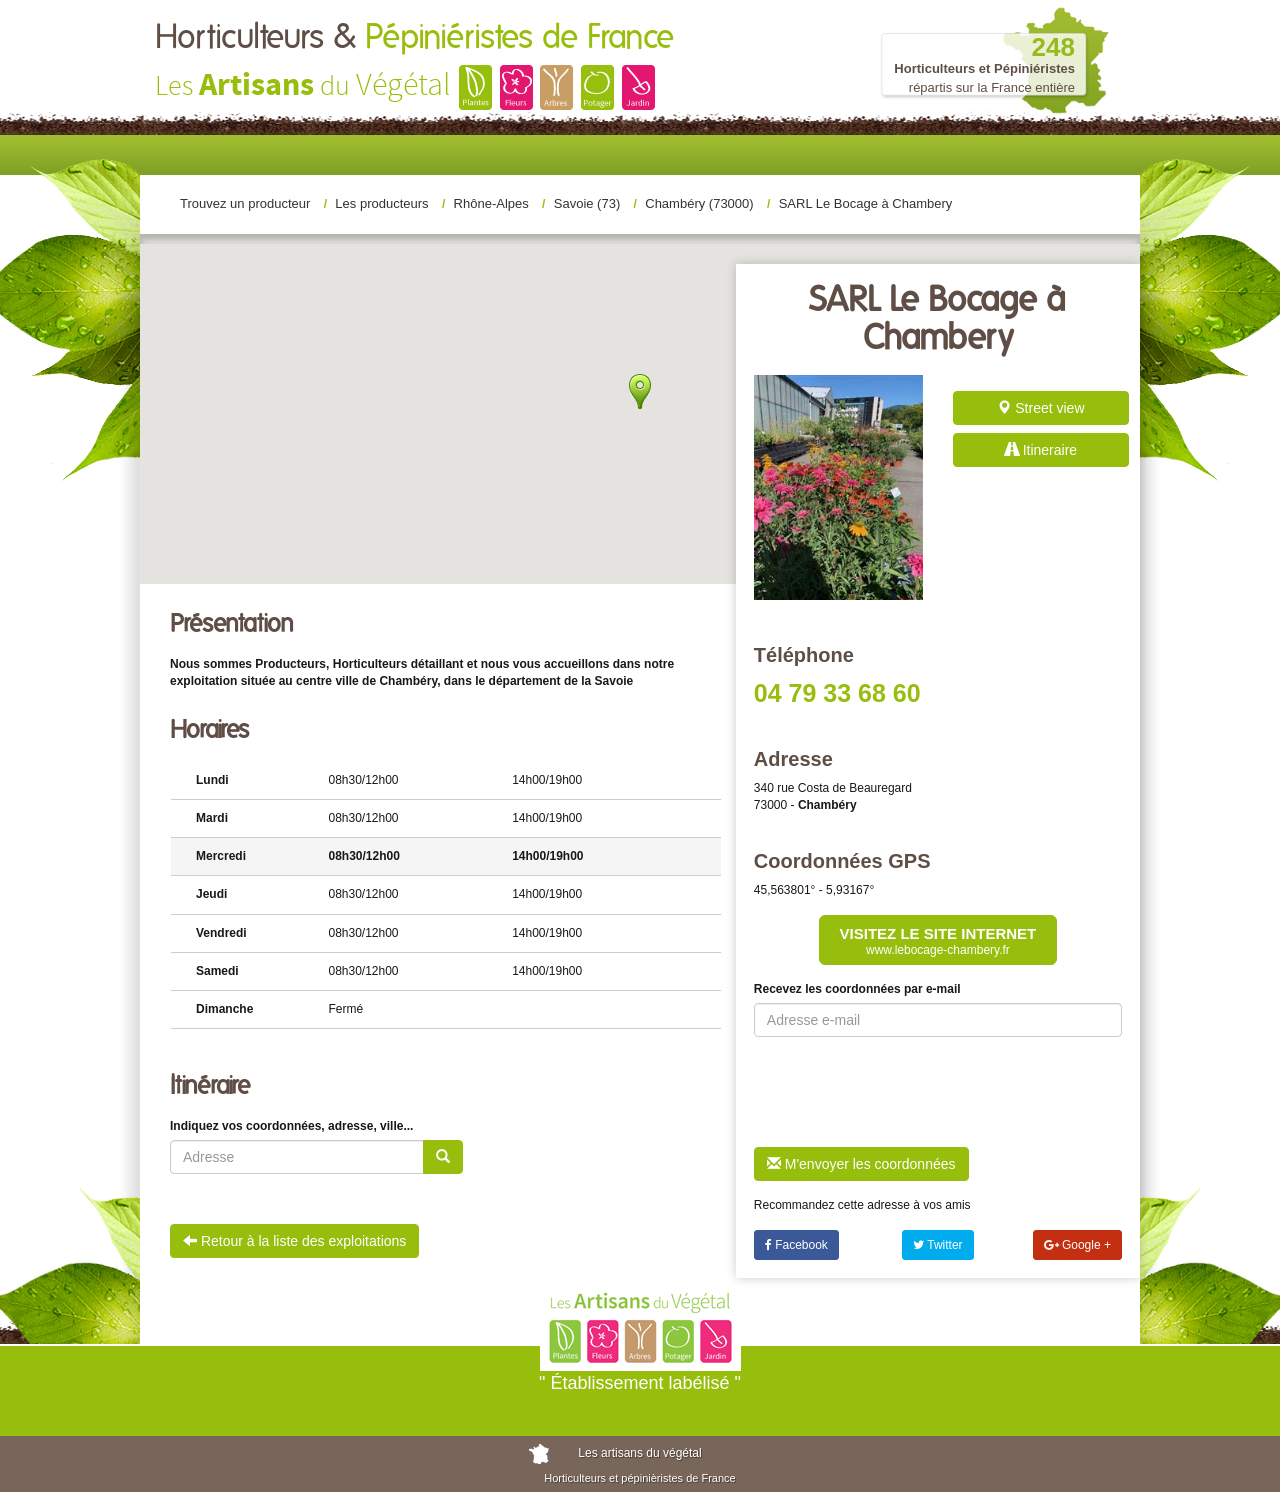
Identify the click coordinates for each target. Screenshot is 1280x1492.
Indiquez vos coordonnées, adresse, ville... (291, 1126)
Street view (1040, 408)
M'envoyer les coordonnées (861, 1164)
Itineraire (1041, 450)
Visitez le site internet (938, 941)
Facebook (796, 1245)
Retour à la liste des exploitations (294, 1241)
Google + (1077, 1245)
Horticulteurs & (414, 38)
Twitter (937, 1245)
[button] (635, 265)
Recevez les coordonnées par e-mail (857, 989)
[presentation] (906, 1092)
